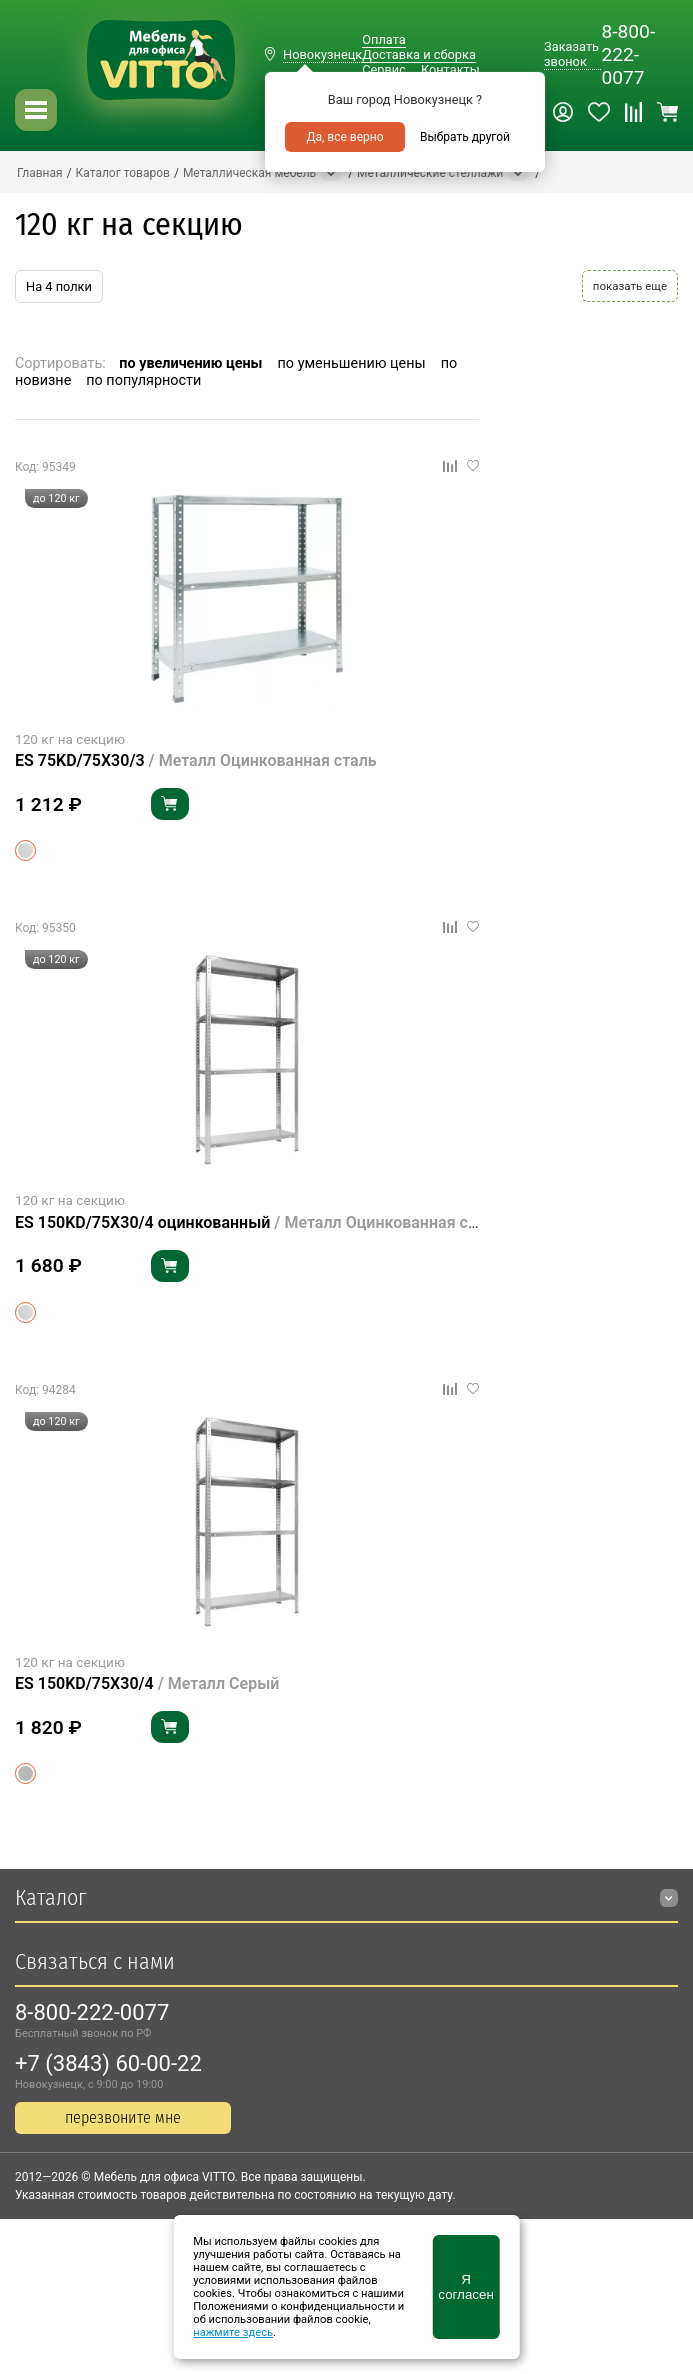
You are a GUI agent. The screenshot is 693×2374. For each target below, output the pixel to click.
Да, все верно (344, 137)
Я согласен (465, 2287)
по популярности (143, 380)
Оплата (383, 39)
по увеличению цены (190, 363)
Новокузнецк (322, 54)
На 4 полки (59, 286)
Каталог (50, 1897)
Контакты (450, 69)
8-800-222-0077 (628, 54)
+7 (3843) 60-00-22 (108, 2063)
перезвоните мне (123, 2117)
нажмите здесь (233, 2332)
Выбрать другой (465, 137)
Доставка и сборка (419, 54)
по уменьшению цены (352, 363)
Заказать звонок (571, 54)
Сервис (384, 69)
